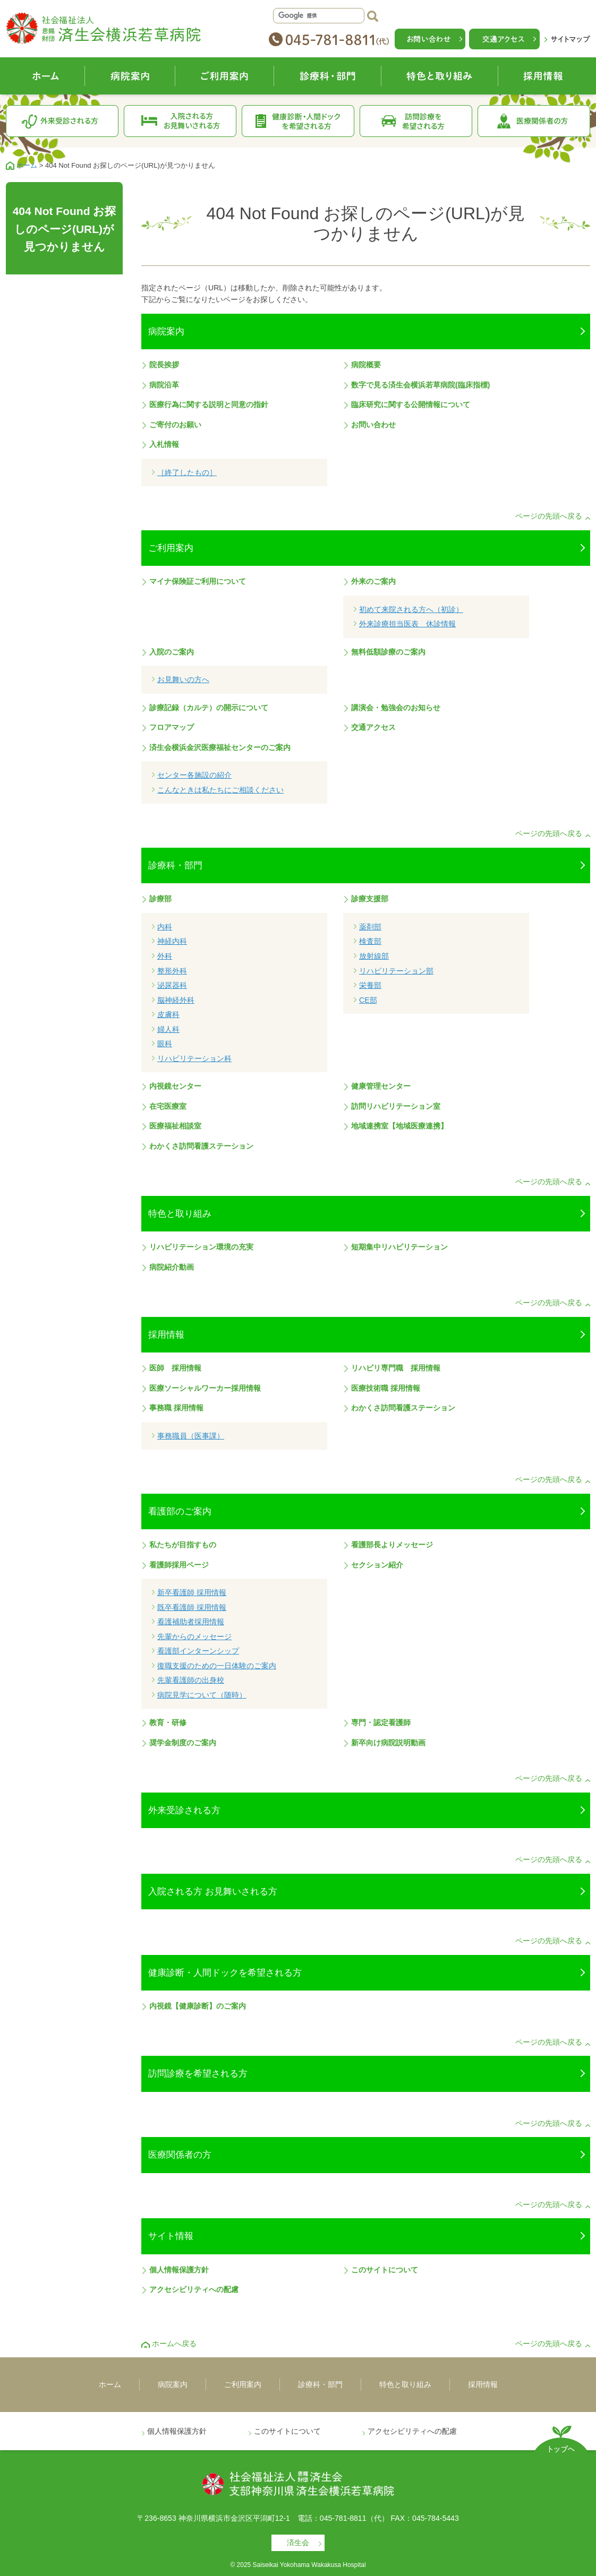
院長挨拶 (164, 364)
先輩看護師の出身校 (190, 1680)
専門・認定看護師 (381, 1722)
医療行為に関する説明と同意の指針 (208, 404)
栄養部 (370, 985)
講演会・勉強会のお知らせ (395, 707)
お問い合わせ (373, 424)
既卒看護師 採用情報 (191, 1607)
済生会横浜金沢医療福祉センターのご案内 (220, 747)
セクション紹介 (377, 1565)
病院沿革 (164, 385)
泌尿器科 (172, 985)
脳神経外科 (175, 1000)
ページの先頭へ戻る (548, 516)
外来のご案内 (373, 581)
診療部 (160, 898)
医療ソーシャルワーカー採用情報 (205, 1388)
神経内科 (172, 941)
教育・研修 (167, 1722)
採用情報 (544, 75)
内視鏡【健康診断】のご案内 (197, 2006)
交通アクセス (373, 727)
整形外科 (172, 971)
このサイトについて (384, 2269)
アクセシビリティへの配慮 (194, 2289)
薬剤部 (370, 927)
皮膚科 (168, 1014)
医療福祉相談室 (175, 1126)
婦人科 (168, 1029)
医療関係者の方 (534, 121)
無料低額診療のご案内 (388, 652)
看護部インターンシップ (198, 1651)
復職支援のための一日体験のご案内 (216, 1665)
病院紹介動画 (171, 1267)
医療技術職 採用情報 (385, 1388)
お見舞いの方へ (183, 679)
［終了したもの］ (187, 472)
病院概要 (366, 364)
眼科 (164, 1043)
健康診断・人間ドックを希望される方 (298, 121)
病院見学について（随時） (201, 1695)
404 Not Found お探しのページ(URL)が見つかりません (64, 229)
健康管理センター (381, 1086)
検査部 (370, 941)
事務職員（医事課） (190, 1436)
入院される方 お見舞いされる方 (212, 1891)
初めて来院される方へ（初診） (411, 609)
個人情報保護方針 (179, 2269)
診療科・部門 (327, 75)
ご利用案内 (224, 75)
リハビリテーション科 (194, 1058)
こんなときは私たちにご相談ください (220, 790)
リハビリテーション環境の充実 (201, 1247)
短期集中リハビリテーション (399, 1247)
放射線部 (374, 956)
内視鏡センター (175, 1086)
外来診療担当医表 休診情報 (407, 623)
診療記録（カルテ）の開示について (208, 707)
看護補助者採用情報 (190, 1621)
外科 (164, 956)
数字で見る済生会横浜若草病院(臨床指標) (420, 385)
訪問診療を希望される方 (416, 121)
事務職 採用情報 (176, 1407)
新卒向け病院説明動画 (388, 1742)
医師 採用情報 (175, 1368)
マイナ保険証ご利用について (197, 581)
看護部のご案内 (179, 1511)
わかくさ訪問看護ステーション (201, 1146)
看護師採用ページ (179, 1565)
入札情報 (164, 444)
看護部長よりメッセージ (392, 1544)
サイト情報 (170, 2235)
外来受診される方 (62, 121)
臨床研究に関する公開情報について (410, 404)
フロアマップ (171, 727)
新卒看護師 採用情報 (191, 1592)
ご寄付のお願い (175, 424)
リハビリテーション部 (396, 971)
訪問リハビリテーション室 (395, 1106)
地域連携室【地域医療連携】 (399, 1126)
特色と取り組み (439, 75)
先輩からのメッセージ (194, 1636)
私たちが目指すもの (182, 1544)
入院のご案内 (171, 652)
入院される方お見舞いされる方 (180, 121)
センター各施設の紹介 (194, 775)
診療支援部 (369, 898)
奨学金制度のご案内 (182, 1742)
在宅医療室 (167, 1106)
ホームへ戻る (174, 2343)
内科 (164, 927)
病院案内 (130, 75)
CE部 (368, 1000)
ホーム (45, 75)
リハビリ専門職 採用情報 (395, 1368)
